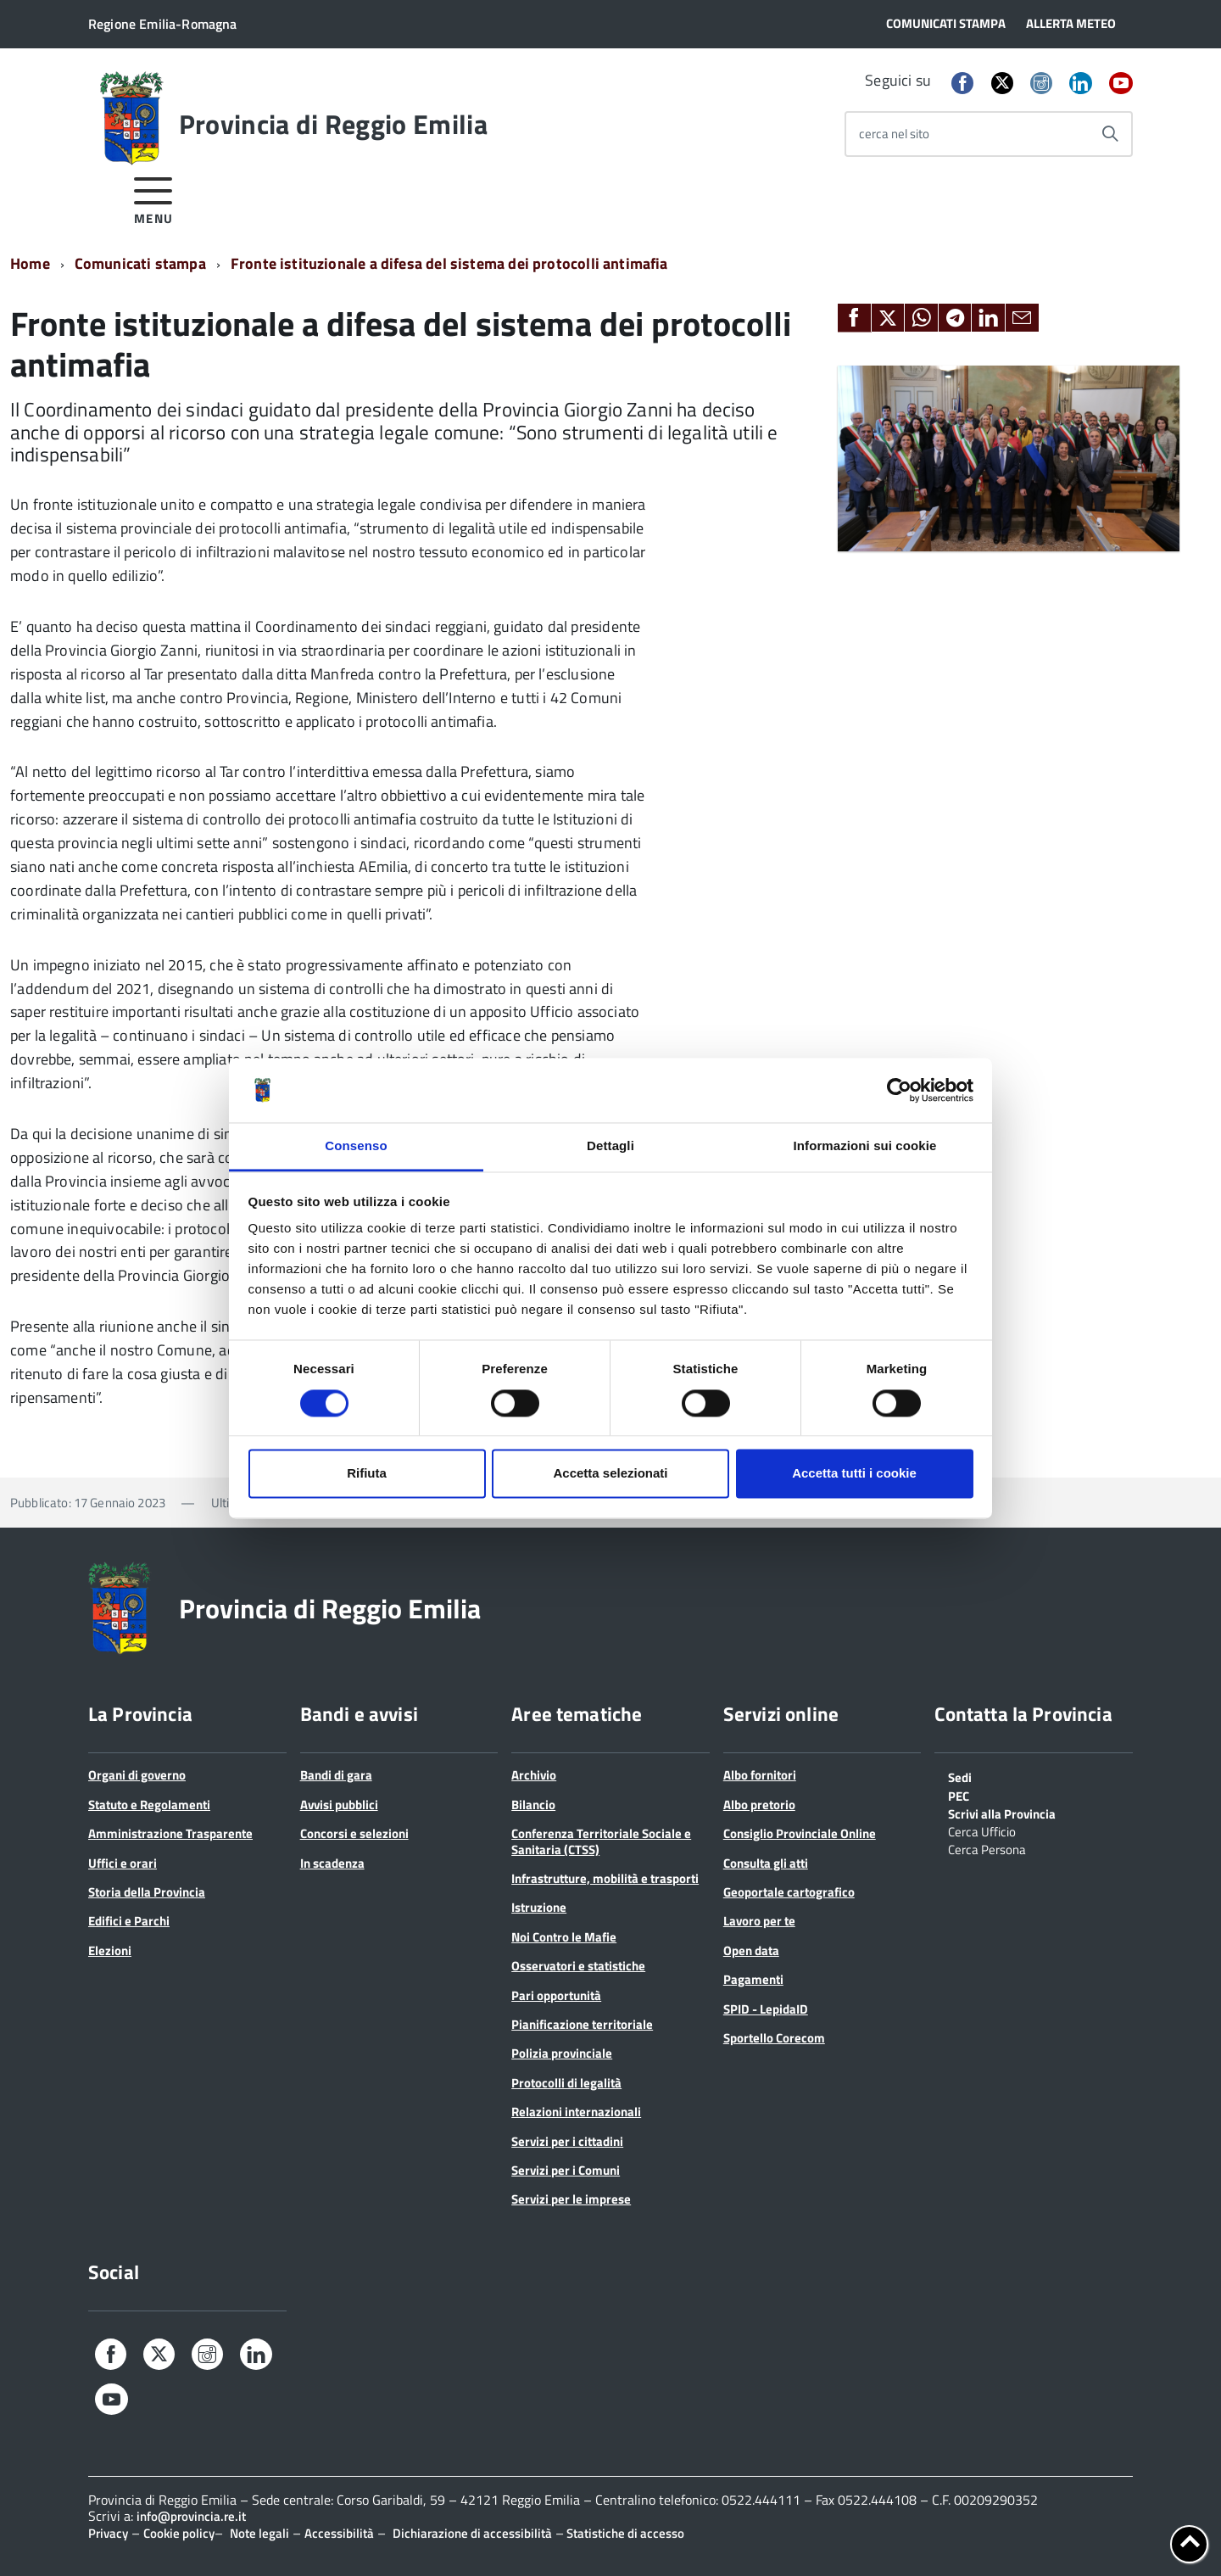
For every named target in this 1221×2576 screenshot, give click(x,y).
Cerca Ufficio (982, 1830)
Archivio (533, 1775)
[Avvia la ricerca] (1110, 134)
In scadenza (332, 1863)
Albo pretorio (759, 1804)
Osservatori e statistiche (578, 1965)
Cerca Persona (987, 1848)
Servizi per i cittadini (567, 2141)
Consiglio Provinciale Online (799, 1833)
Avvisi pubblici (339, 1804)
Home (30, 263)
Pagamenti (753, 1979)
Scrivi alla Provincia (1002, 1812)
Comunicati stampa (140, 263)
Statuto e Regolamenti (149, 1804)
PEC (958, 1794)
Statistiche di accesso (624, 2533)
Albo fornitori (759, 1775)
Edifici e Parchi (129, 1921)
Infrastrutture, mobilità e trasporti (605, 1878)
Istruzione (538, 1907)
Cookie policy (179, 2533)
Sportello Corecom (774, 2038)
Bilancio (533, 1804)
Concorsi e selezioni (354, 1833)
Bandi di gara (336, 1775)
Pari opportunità (556, 1995)
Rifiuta (367, 1474)
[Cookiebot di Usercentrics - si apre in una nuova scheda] (899, 1090)
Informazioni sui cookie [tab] (865, 1146)
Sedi (960, 1776)
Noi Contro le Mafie (563, 1937)
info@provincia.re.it (191, 2516)
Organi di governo (137, 1775)
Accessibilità (339, 2533)
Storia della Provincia (146, 1892)
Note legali (259, 2533)
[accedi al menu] (154, 198)
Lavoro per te (759, 1921)
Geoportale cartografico (789, 1892)
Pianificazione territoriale (582, 2024)
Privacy (108, 2533)
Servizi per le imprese (571, 2199)
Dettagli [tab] (610, 1146)
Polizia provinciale (561, 2053)
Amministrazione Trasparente (170, 1833)
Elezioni (109, 1950)
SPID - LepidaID (765, 2009)
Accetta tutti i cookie (854, 1474)
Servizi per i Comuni (565, 2170)
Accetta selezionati (610, 1474)
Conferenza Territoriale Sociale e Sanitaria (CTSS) (601, 1841)
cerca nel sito (894, 133)
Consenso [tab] (356, 1146)
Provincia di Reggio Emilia (333, 123)
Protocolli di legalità (566, 2083)
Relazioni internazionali (576, 2111)
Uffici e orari (122, 1863)
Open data (751, 1950)
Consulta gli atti (765, 1863)
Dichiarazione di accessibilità (472, 2533)
